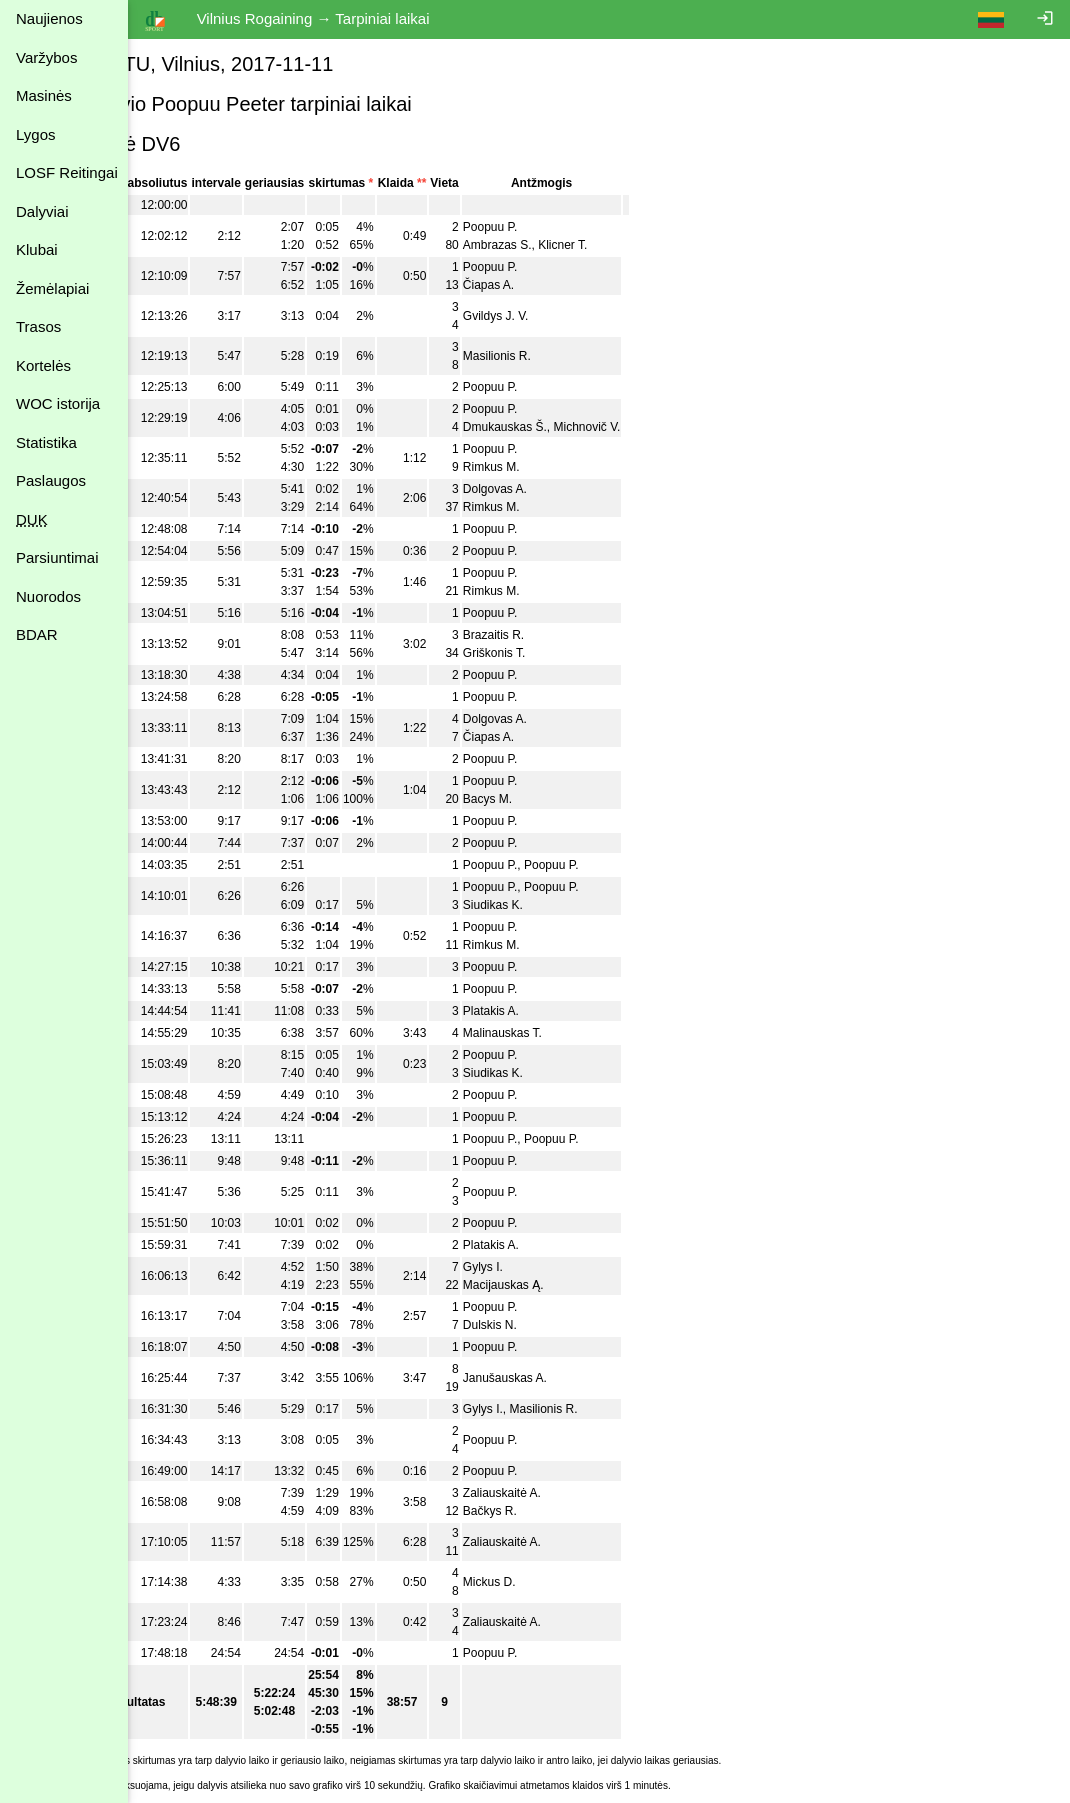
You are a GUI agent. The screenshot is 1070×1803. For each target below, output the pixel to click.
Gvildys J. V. (559, 316)
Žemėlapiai (52, 288)
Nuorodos (48, 596)
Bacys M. (550, 799)
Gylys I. (546, 1267)
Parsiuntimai (57, 557)
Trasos (38, 326)
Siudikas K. (556, 905)
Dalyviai (42, 211)
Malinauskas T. (565, 1033)
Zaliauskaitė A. (565, 1493)
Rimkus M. (554, 467)
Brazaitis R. (556, 635)
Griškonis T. (557, 653)
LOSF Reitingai (67, 172)
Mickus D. (552, 1582)
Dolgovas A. (558, 489)
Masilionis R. (560, 356)
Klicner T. (626, 245)
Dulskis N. (553, 1325)
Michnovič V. (650, 427)
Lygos (35, 134)
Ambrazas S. (560, 245)
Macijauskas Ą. (566, 1285)
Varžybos (46, 57)
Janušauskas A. (568, 1378)
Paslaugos (51, 480)
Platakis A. (554, 1011)
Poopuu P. (553, 227)
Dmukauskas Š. (568, 427)
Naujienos (49, 18)
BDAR (37, 634)
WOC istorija (58, 403)
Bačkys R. (553, 1511)
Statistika (46, 442)
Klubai (37, 249)
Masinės (44, 95)
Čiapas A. (551, 285)
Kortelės (43, 365)
